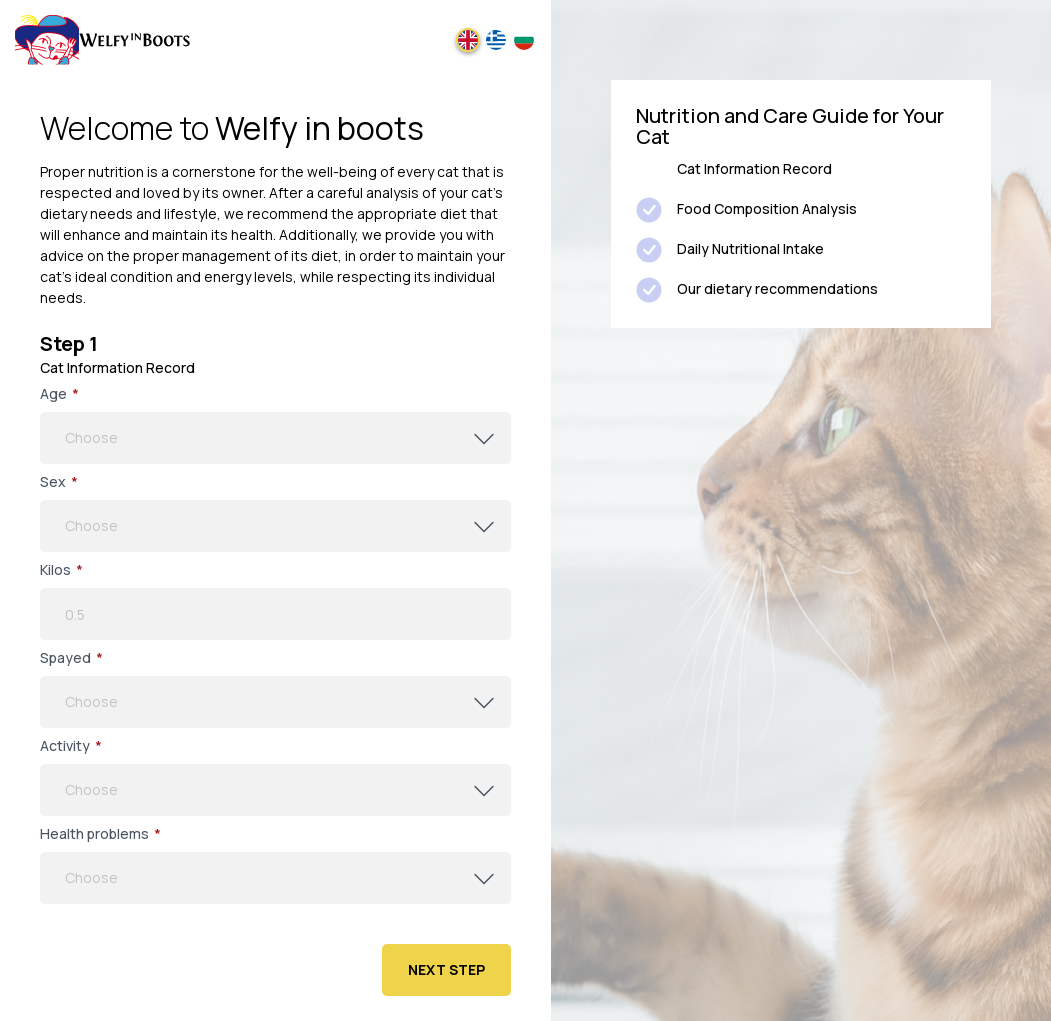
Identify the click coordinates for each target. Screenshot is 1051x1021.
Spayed (71, 658)
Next (446, 969)
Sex (59, 482)
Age (59, 394)
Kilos (61, 570)
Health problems (100, 834)
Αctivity (71, 746)
